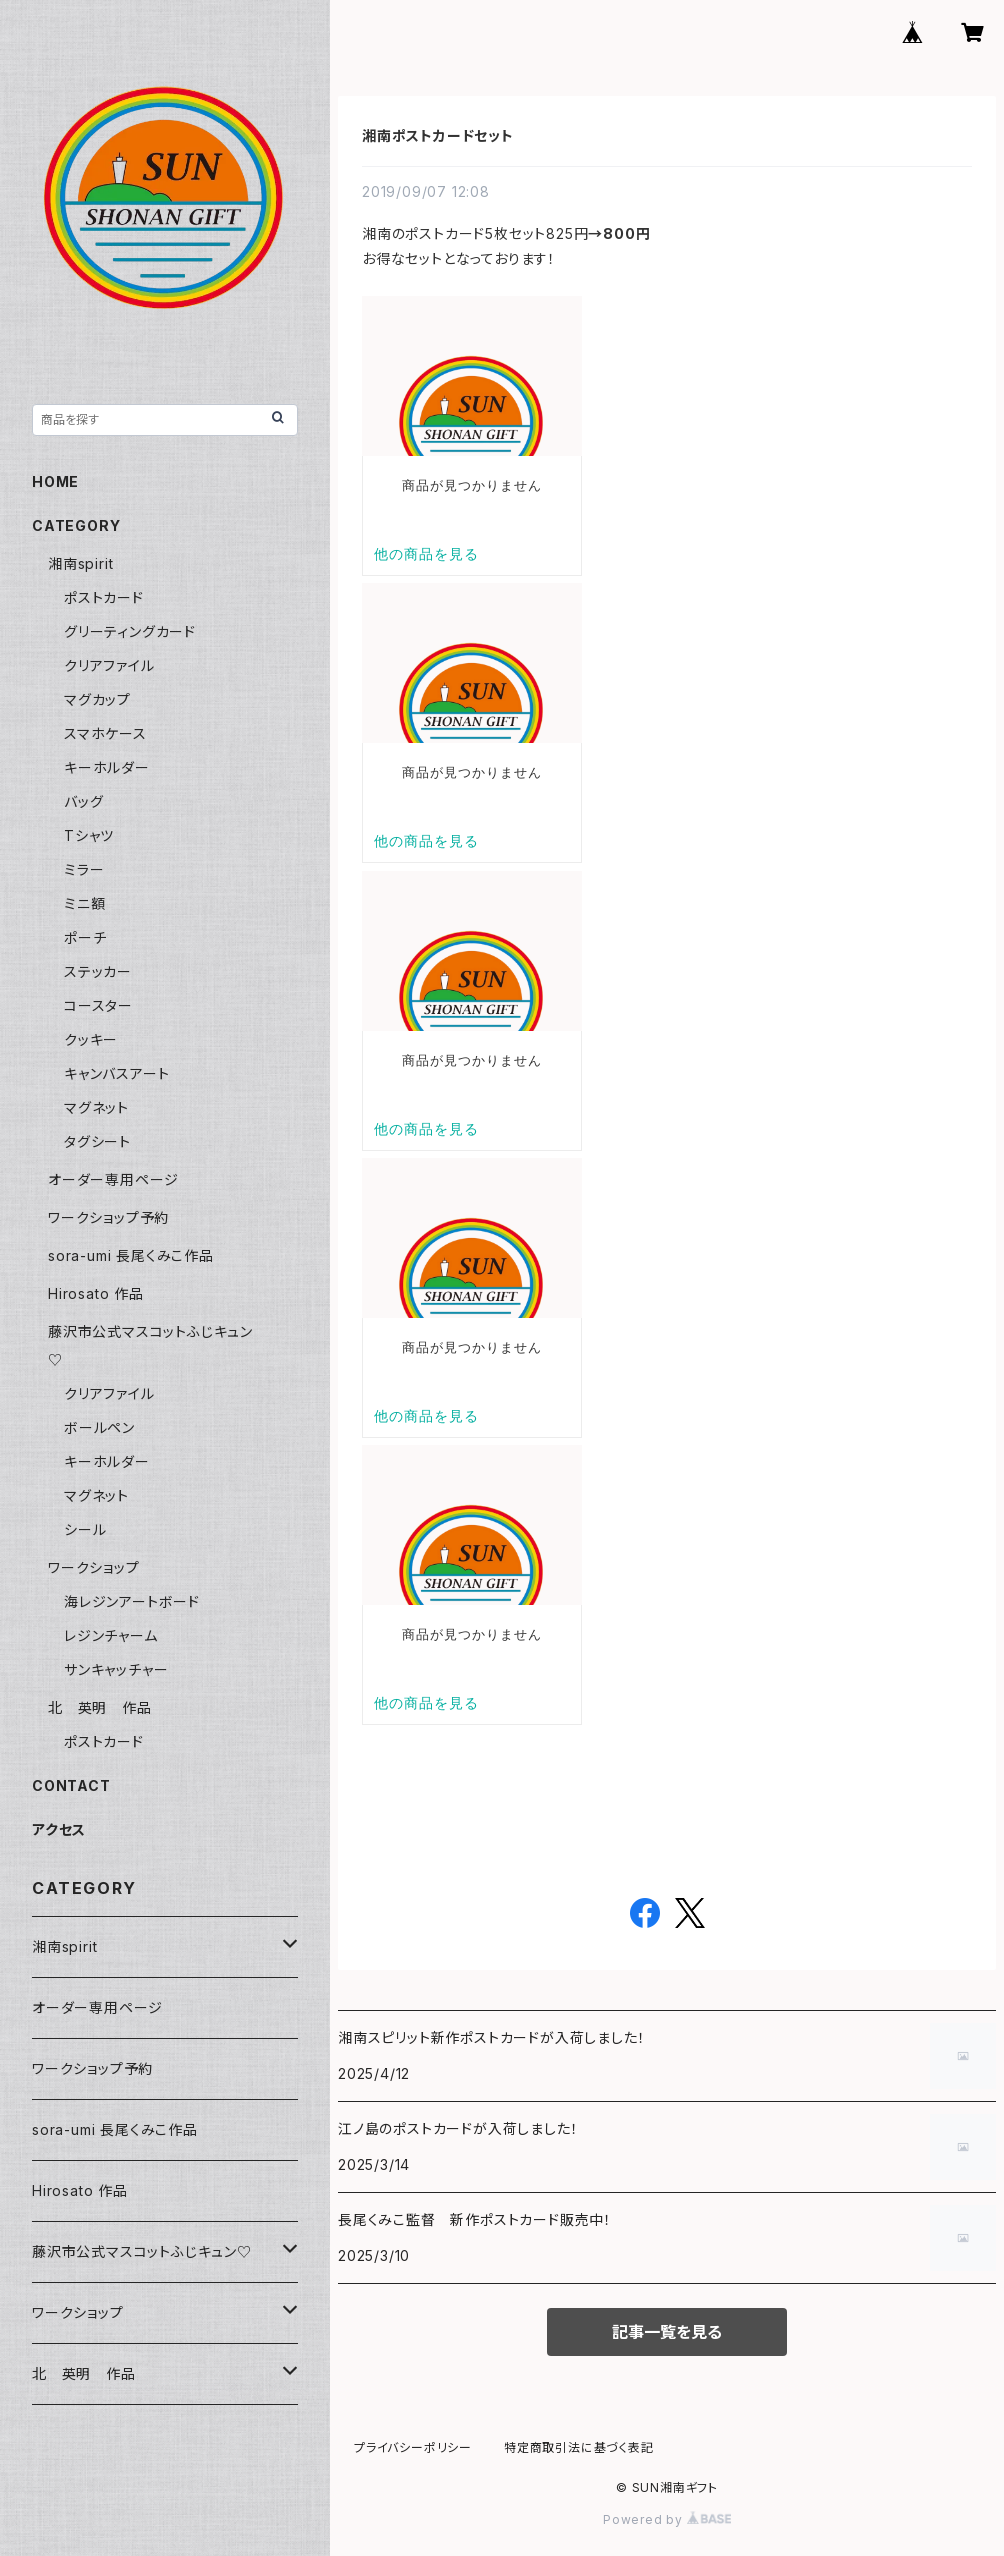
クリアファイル (109, 665)
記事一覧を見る (667, 2332)
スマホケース (105, 733)
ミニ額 (84, 903)
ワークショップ (94, 1567)
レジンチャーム (111, 1635)
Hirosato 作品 (96, 1293)
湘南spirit (80, 563)
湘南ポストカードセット (438, 135)
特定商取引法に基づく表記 (579, 2447)
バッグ (83, 801)
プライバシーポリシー (413, 2447)
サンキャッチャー (116, 1669)
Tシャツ (89, 835)
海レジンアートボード (132, 1601)
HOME (55, 481)
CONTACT (71, 1785)
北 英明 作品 (100, 1707)
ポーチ (85, 937)
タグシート (97, 1141)
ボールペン (99, 1427)
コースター (98, 1005)
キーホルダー (107, 767)
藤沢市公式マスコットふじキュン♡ (142, 2251)
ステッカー (98, 971)
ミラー (84, 869)
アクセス (59, 1829)
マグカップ (97, 699)
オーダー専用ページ (113, 1179)
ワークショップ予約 (108, 1217)
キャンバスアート (116, 1073)
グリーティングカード (130, 631)
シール (85, 1529)
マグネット (96, 1107)
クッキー (91, 1039)
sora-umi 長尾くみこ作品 (131, 1255)
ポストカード (104, 597)
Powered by (667, 2519)
